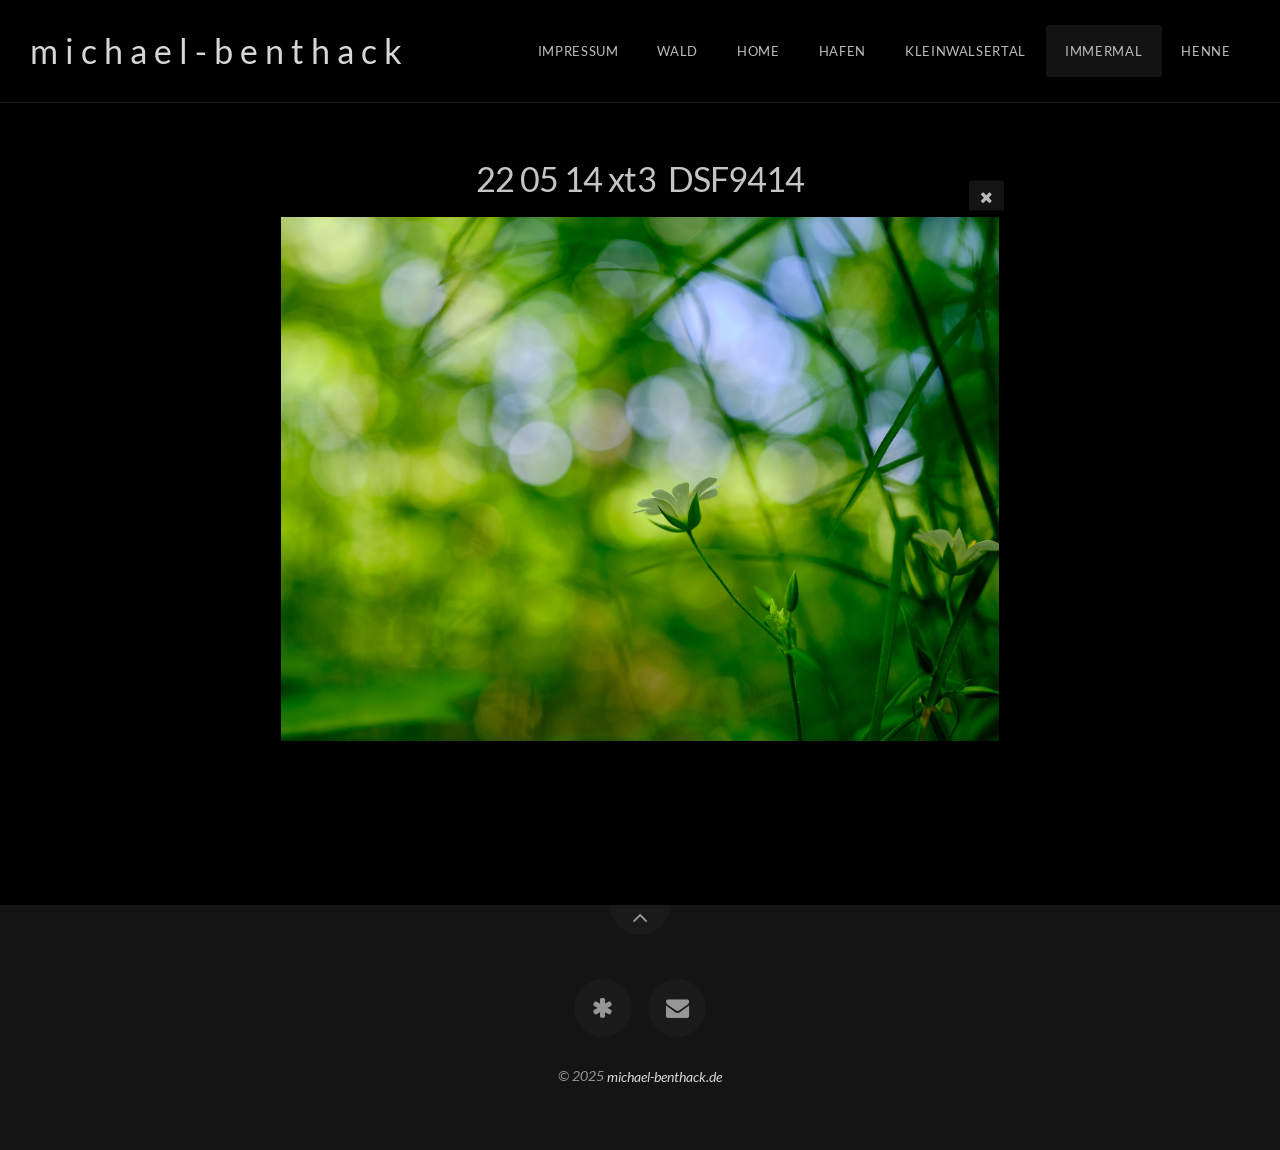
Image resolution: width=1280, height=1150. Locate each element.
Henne (1205, 51)
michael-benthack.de (664, 1075)
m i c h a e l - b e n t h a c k (216, 50)
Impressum (578, 51)
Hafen (842, 51)
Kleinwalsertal (965, 51)
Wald (677, 51)
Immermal (1103, 51)
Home (758, 51)
